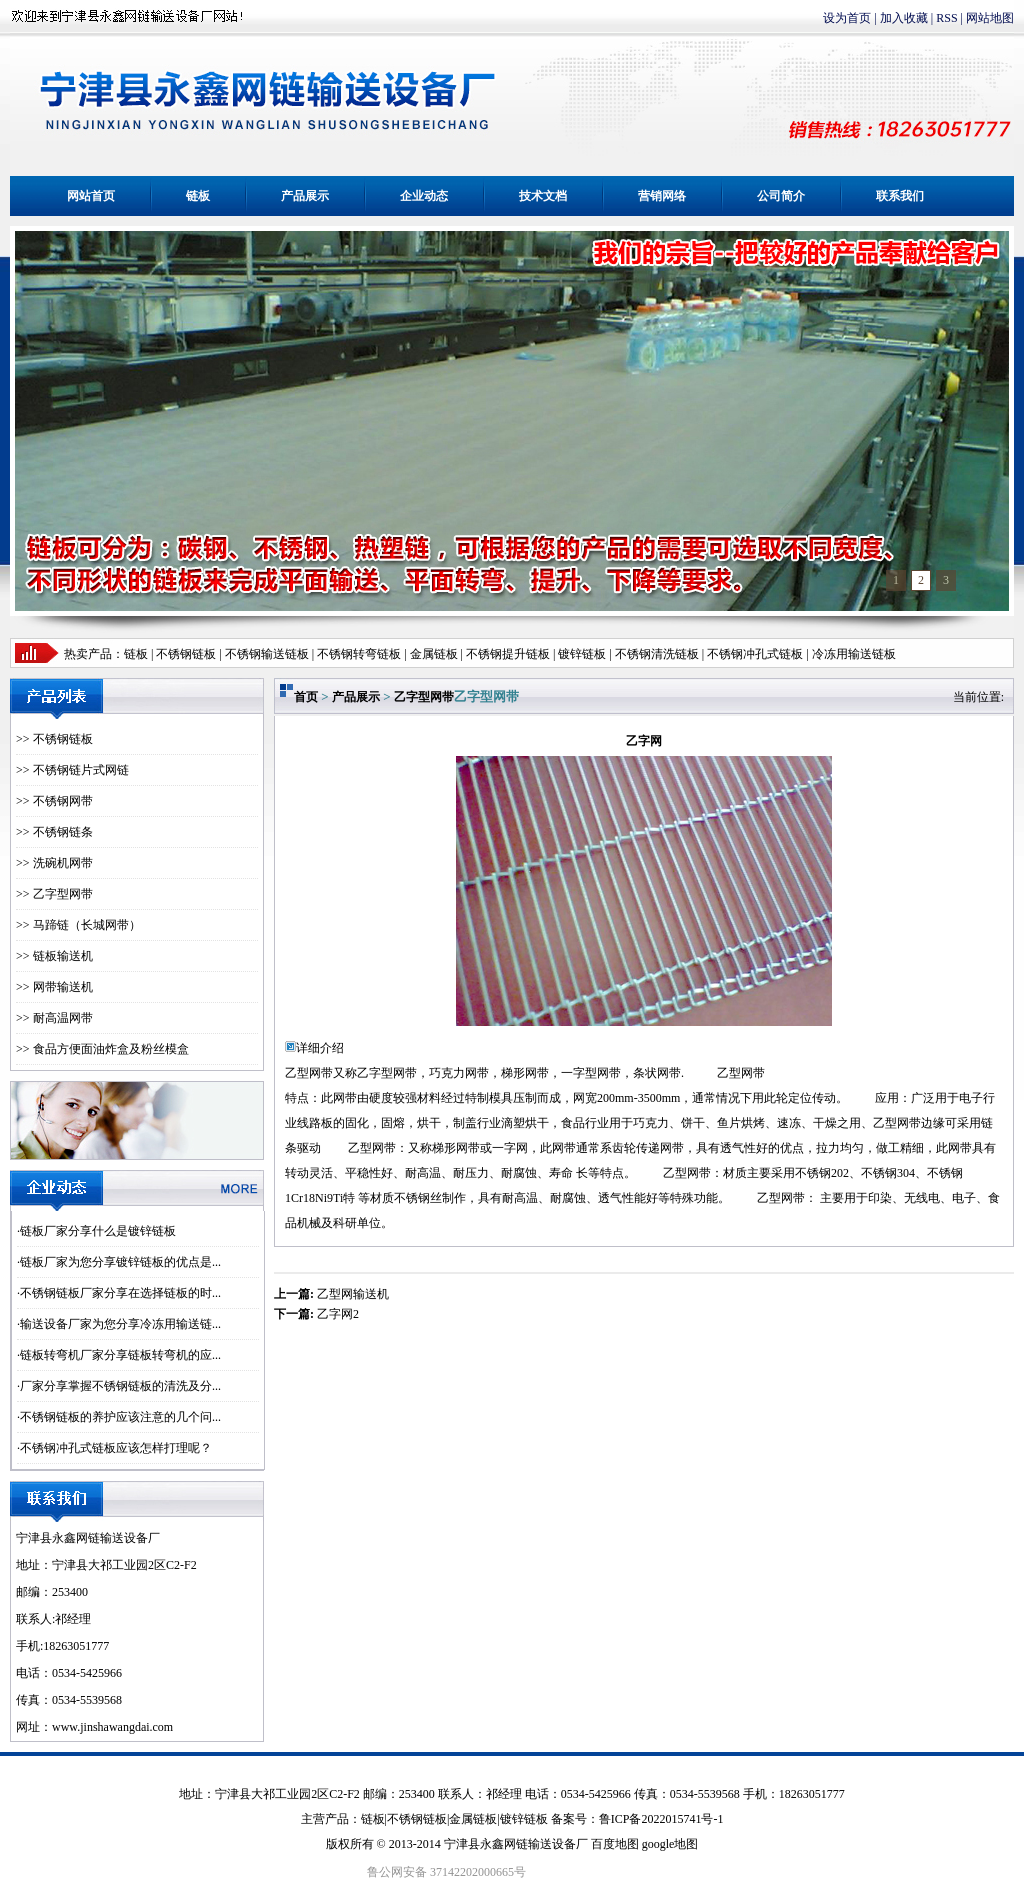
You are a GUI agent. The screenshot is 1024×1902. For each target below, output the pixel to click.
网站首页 (91, 196)
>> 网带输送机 (54, 987)
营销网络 (662, 196)
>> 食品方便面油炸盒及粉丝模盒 (102, 1049)
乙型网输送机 (353, 1294)
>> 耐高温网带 (54, 1018)
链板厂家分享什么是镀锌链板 (98, 1231)
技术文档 (543, 196)
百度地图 (615, 1844)
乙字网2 (338, 1314)
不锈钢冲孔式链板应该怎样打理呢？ (116, 1448)
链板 (198, 196)
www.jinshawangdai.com (112, 1727)
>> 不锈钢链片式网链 (72, 770)
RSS (946, 18)
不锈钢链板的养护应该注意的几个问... (120, 1417)
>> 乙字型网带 (54, 894)
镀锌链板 (524, 1819)
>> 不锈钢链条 (54, 832)
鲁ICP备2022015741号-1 (661, 1819)
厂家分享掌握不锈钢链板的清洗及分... (120, 1386)
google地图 (670, 1844)
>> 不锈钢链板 (54, 739)
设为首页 (847, 18)
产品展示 (305, 196)
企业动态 (424, 196)
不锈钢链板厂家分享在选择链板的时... (120, 1293)
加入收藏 (904, 18)
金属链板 (473, 1819)
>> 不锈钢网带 (54, 801)
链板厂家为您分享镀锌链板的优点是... (120, 1262)
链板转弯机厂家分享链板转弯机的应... (120, 1355)
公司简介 (781, 196)
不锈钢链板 (186, 654)
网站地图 (990, 18)
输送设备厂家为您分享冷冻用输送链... (120, 1324)
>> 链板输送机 (54, 956)
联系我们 (900, 196)
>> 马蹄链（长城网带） (78, 925)
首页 (306, 697)
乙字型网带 (424, 697)
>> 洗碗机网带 (54, 863)
